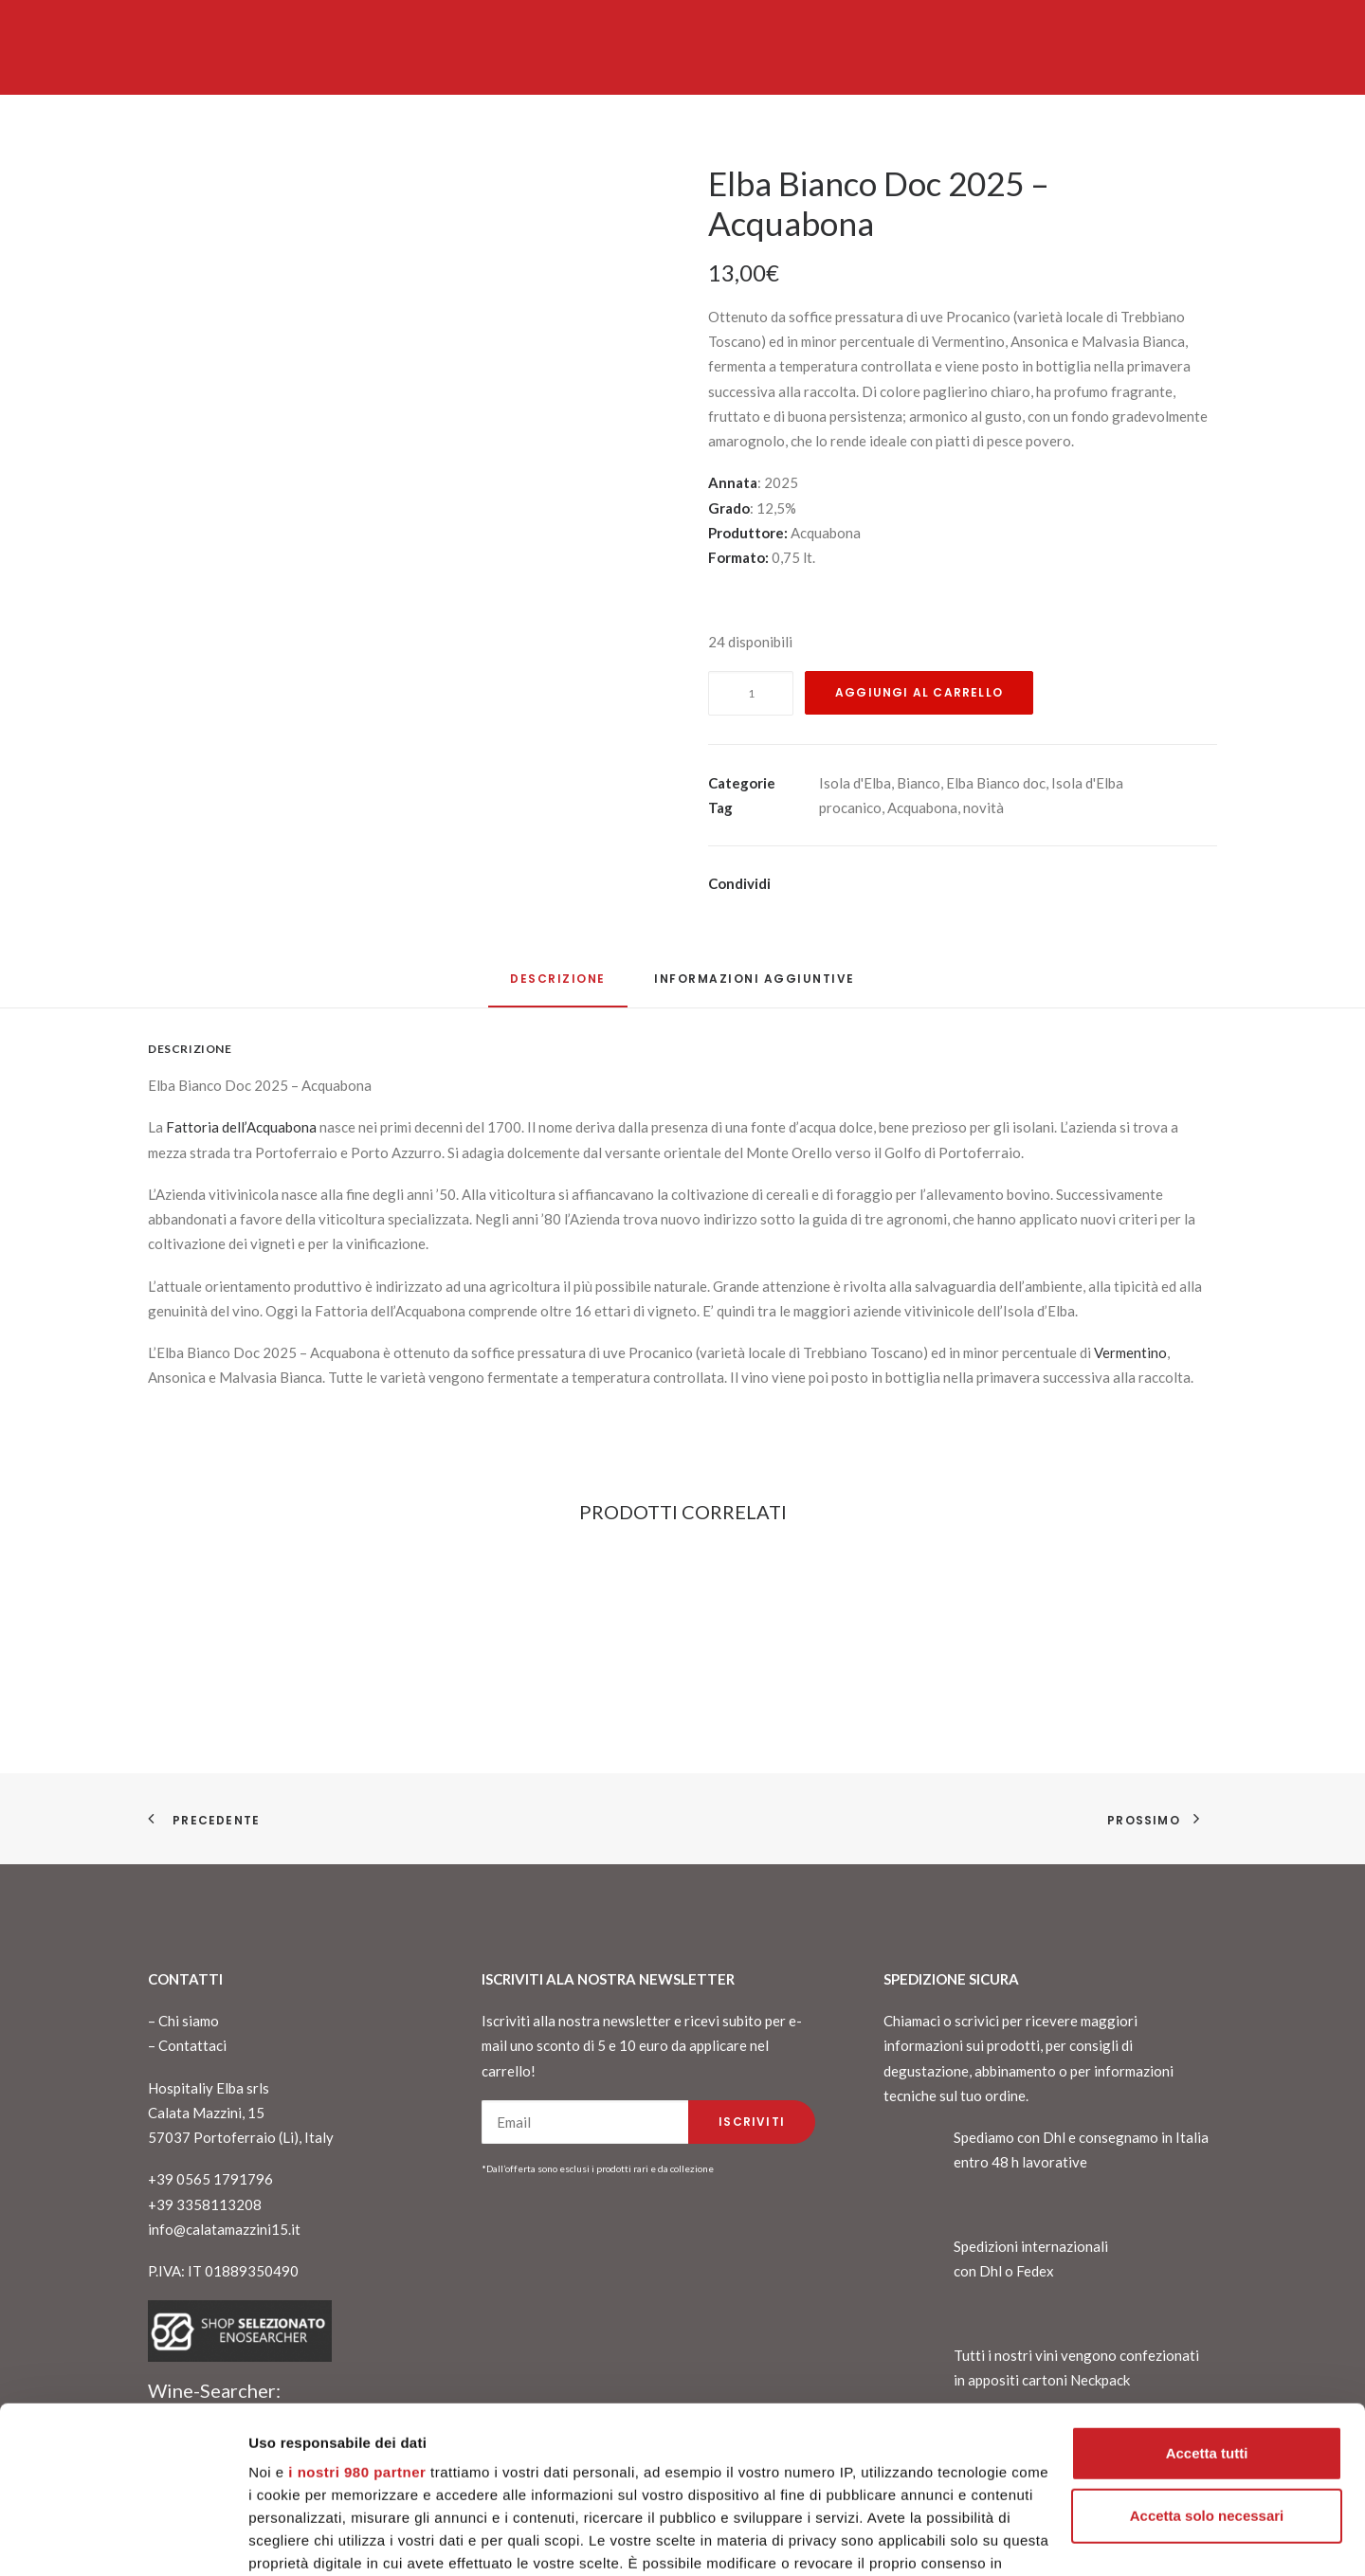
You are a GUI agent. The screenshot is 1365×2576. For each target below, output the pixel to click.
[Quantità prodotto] (750, 693)
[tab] (754, 986)
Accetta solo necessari (1207, 2373)
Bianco (918, 782)
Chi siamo (188, 2020)
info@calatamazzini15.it (224, 2229)
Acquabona (922, 807)
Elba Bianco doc (996, 782)
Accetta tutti (1207, 2310)
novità (983, 807)
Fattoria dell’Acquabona (240, 1126)
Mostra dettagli (299, 2539)
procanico (850, 807)
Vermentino (1130, 1352)
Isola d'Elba (855, 782)
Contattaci (192, 2045)
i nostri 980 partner (357, 2329)
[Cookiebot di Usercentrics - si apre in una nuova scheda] (123, 2539)
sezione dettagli (928, 2488)
